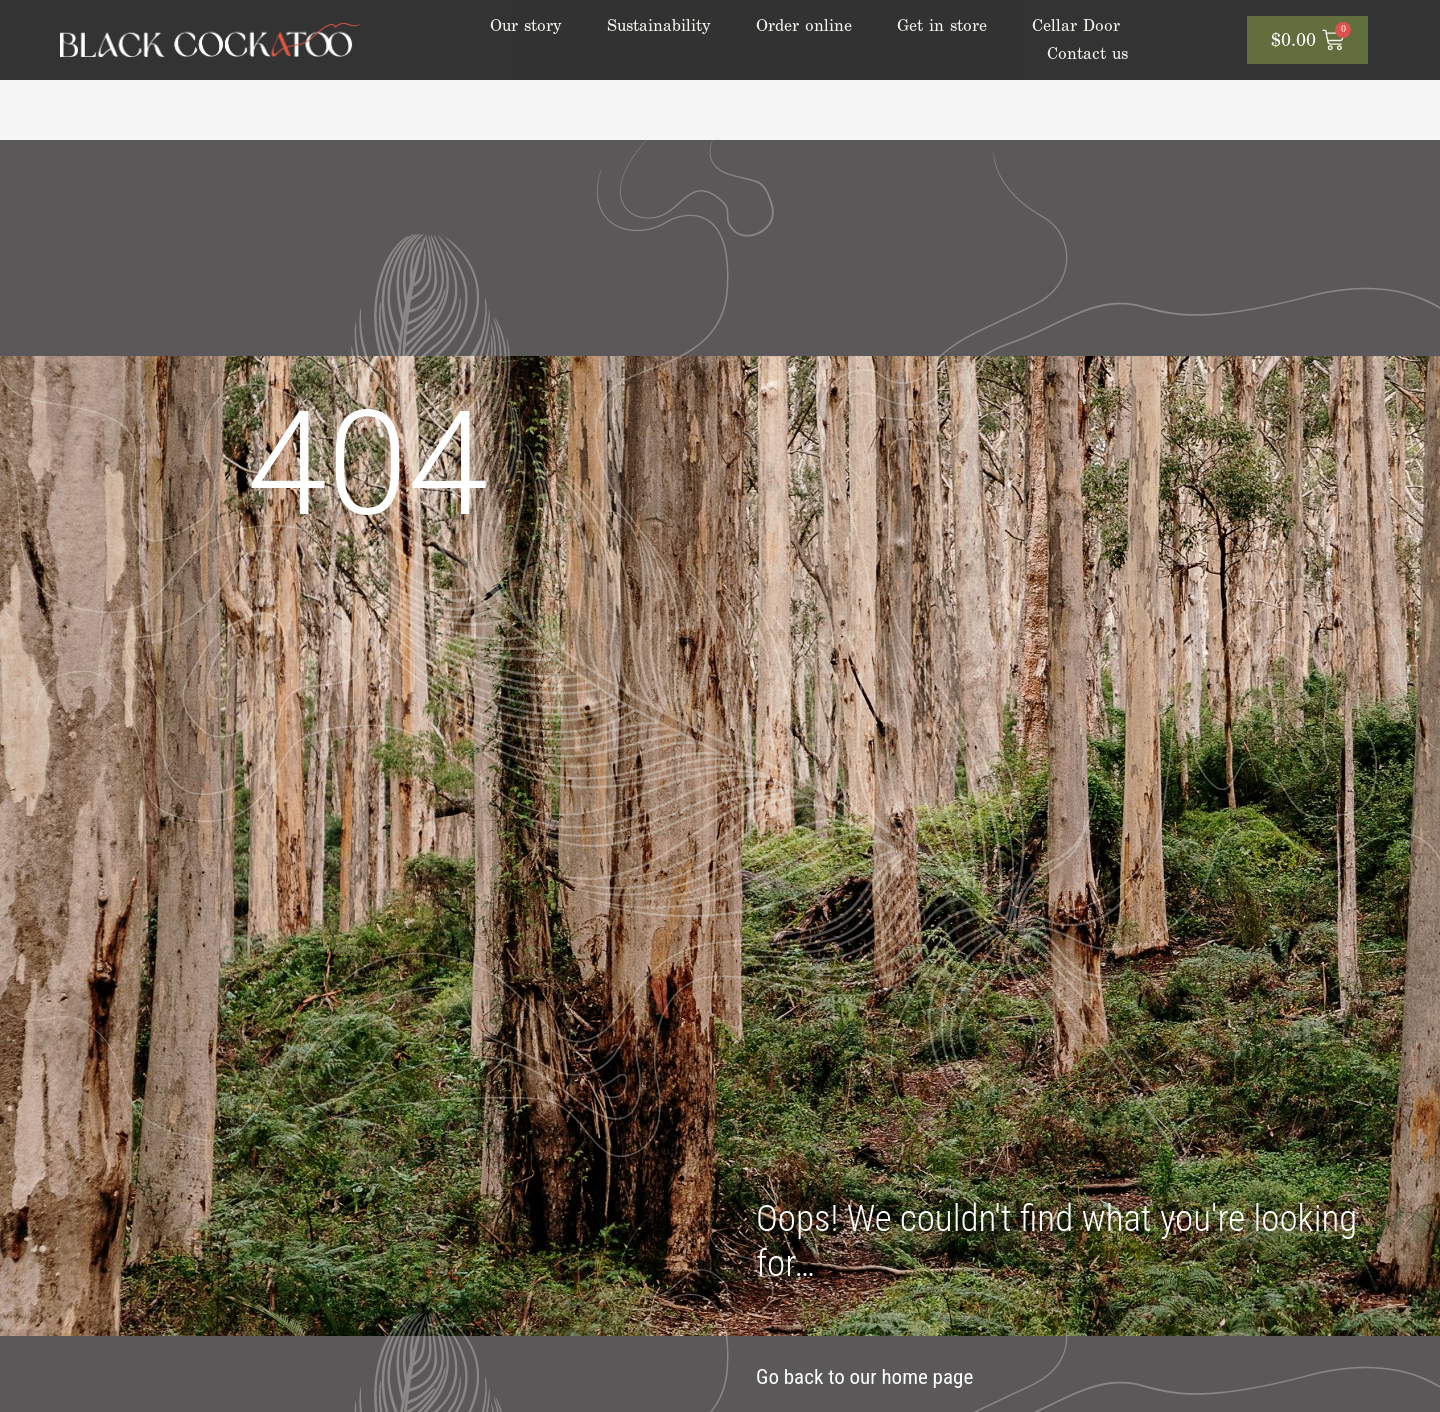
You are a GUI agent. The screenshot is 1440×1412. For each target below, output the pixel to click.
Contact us (1087, 53)
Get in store (942, 25)
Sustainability (659, 25)
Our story (526, 25)
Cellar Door (1076, 25)
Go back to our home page (864, 1377)
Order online (804, 25)
